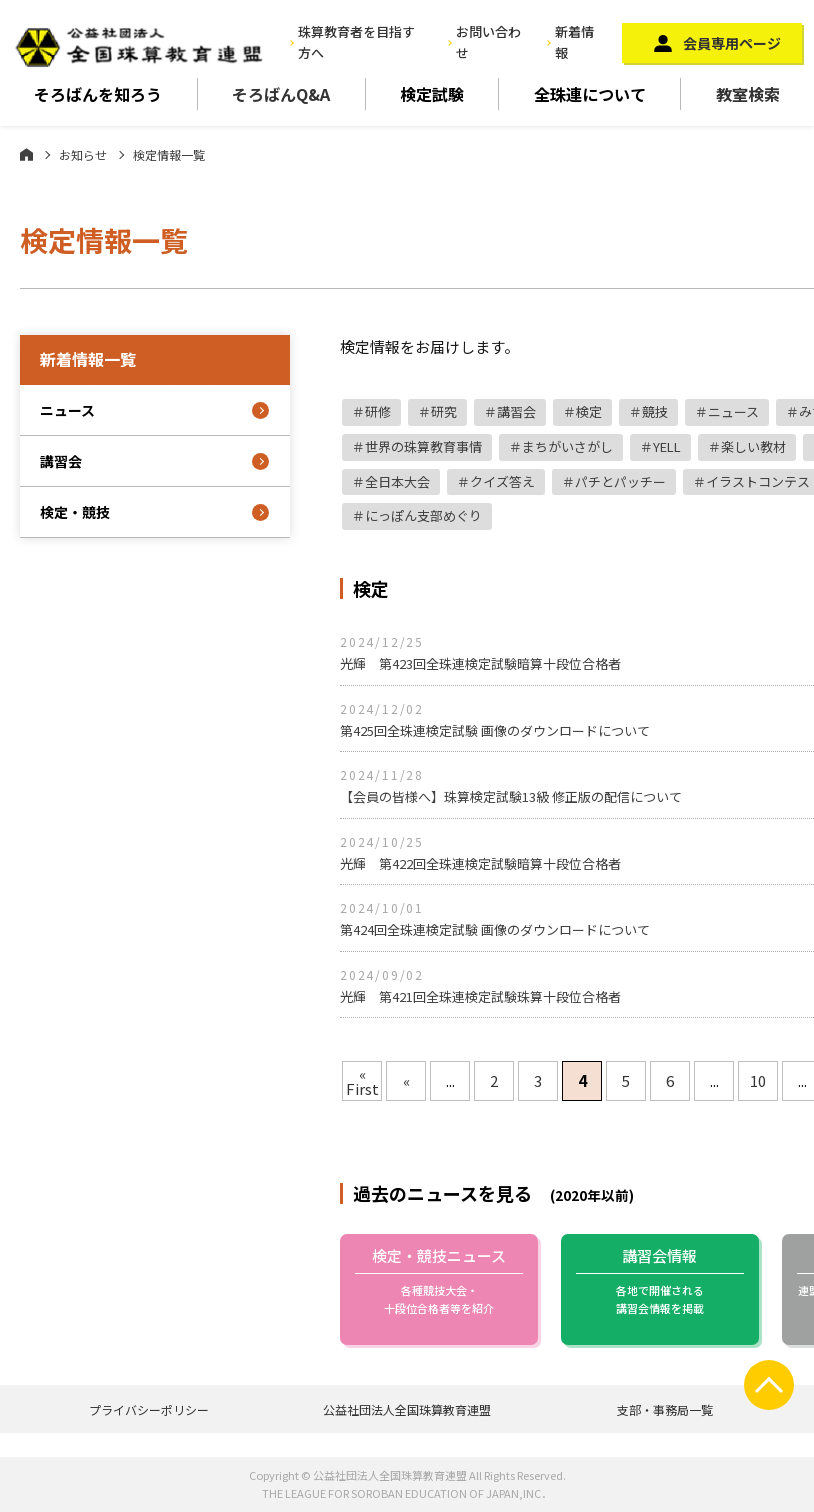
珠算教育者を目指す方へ (356, 42)
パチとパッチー (620, 481)
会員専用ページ (732, 43)
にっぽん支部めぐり (423, 515)
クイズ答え (502, 481)
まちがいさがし (567, 446)
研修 (378, 411)
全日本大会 (397, 481)
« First (362, 1081)
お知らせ (83, 154)
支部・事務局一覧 (665, 1409)
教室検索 (748, 94)
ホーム (26, 154)
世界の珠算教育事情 (423, 446)
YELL (667, 446)
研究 (444, 411)
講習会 (516, 411)
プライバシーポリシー (149, 1409)
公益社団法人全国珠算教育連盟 (407, 1409)
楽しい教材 (753, 446)
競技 (655, 411)
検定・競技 (75, 512)
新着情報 (574, 42)
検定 (589, 411)
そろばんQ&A (281, 94)
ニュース (733, 411)
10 (758, 1080)
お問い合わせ (488, 42)
